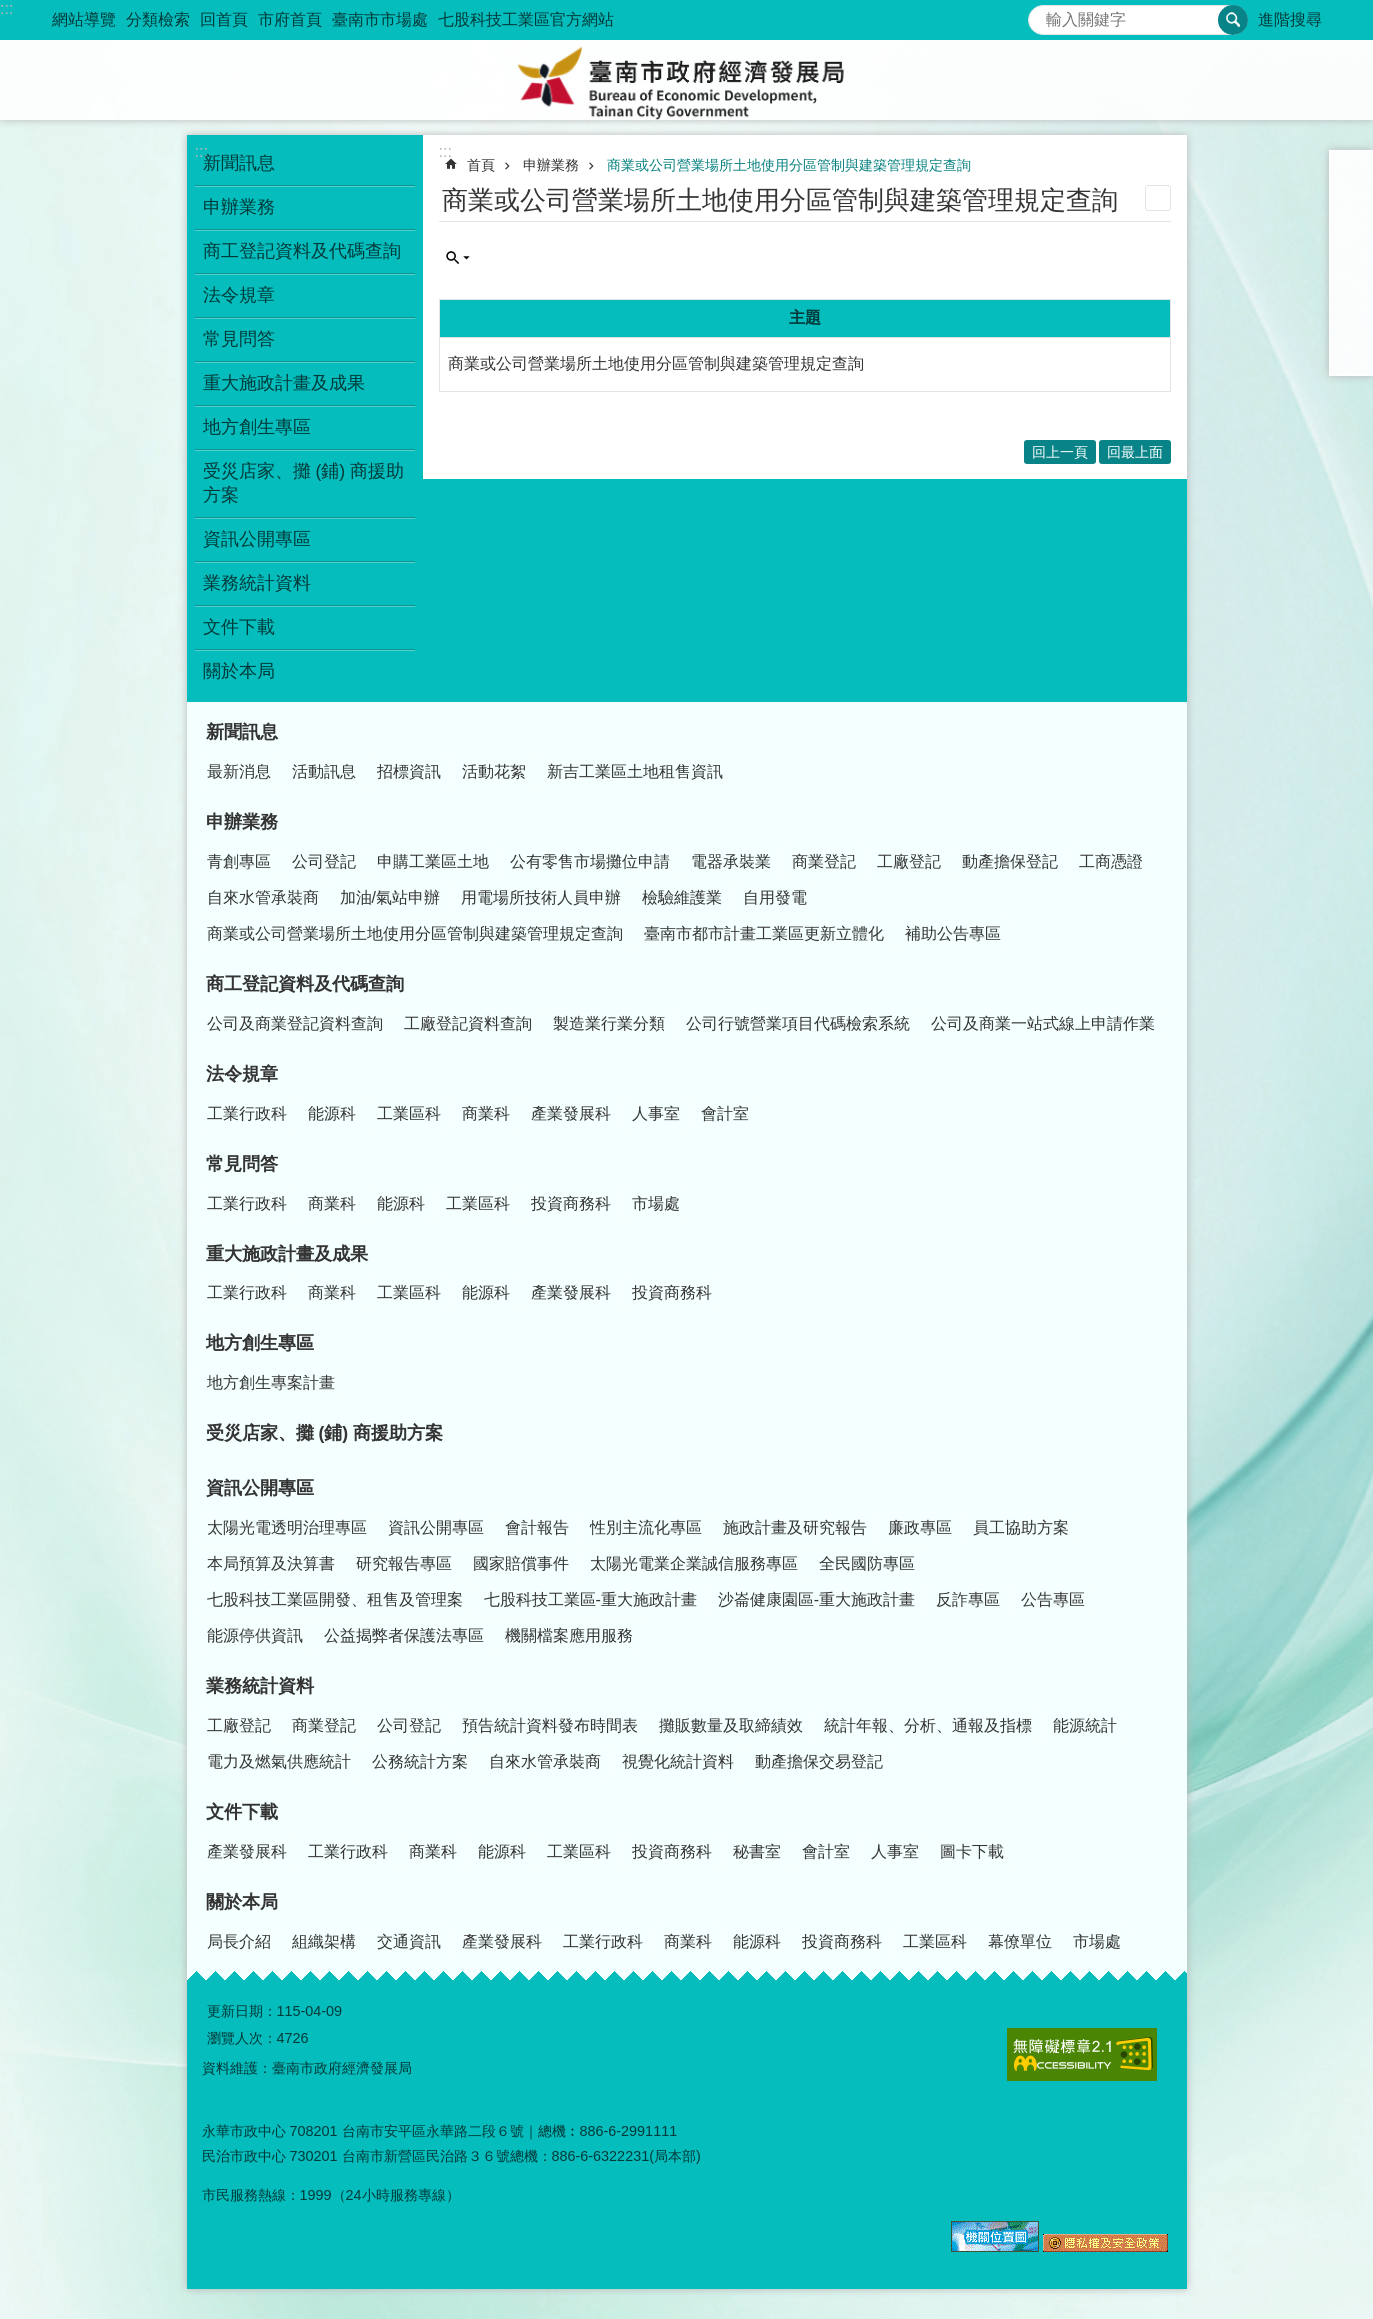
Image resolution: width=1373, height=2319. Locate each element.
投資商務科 (571, 1203)
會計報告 (537, 1527)
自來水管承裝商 (263, 897)
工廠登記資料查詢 (468, 1023)
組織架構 (324, 1941)
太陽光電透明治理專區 (287, 1527)
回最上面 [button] (1135, 452)
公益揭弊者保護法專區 (404, 1635)
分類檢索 (158, 19)
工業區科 (409, 1113)
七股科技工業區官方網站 (526, 19)
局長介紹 (239, 1941)
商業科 (486, 1113)
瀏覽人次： (242, 2038)
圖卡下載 (972, 1851)
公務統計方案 (420, 1761)
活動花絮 (494, 771)
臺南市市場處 (380, 19)
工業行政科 (247, 1113)
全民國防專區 (867, 1563)
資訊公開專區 (257, 539)
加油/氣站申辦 (390, 897)
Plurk (1351, 276)
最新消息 (239, 771)
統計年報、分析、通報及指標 (928, 1725)
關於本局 (239, 671)
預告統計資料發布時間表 (550, 1725)
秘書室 (757, 1851)
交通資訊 (409, 1941)
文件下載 (239, 627)
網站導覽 (84, 19)
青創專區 (239, 861)
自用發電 (775, 897)
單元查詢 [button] (458, 258)
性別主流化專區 (646, 1527)
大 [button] (1351, 224)
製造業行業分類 (609, 1023)
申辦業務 (239, 207)
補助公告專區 (953, 933)
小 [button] (1351, 172)
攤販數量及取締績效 (731, 1725)
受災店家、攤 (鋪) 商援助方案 (304, 483)
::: (6, 8)
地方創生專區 (257, 427)
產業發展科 (571, 1113)
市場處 (656, 1203)
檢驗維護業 (682, 897)
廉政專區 (920, 1527)
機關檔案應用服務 (569, 1635)
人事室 (656, 1113)
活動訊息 (324, 771)
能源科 (332, 1113)
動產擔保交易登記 (819, 1761)
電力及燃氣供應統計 (279, 1761)
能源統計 (1085, 1725)
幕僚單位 (1020, 1941)
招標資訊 (409, 771)
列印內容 (1158, 198)
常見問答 (239, 339)
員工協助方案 (1021, 1527)
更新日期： (242, 2011)
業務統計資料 (257, 583)
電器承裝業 (731, 861)
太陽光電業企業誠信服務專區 (694, 1563)
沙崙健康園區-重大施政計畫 (816, 1599)
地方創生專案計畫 (271, 1382)
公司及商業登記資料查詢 (295, 1023)
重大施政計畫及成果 (284, 383)
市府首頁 (290, 19)
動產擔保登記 (1010, 861)
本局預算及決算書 (271, 1563)
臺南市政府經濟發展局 (687, 80)
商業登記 (824, 861)
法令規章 (239, 295)
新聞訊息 (239, 163)
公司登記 (324, 861)
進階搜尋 (1290, 19)
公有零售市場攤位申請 (590, 861)
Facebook (1351, 250)
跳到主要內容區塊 (10, 10)
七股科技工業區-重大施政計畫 (590, 1599)
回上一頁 (1060, 452)
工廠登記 (909, 861)
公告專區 (1053, 1599)
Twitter (1351, 302)
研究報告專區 (404, 1563)
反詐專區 (968, 1599)
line (1351, 328)
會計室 (725, 1113)
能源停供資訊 (255, 1635)
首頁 (481, 165)
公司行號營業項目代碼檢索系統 (798, 1023)
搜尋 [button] (1233, 20)
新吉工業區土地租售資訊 (635, 771)
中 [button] (1351, 198)
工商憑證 (1111, 861)
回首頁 (224, 19)
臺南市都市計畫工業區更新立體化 (764, 933)
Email (1351, 354)
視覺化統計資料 (678, 1761)
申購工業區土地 (433, 861)
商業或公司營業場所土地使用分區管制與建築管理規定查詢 (789, 165)
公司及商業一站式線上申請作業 (1043, 1023)
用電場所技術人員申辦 (541, 897)
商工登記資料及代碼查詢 (302, 251)
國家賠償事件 (521, 1563)
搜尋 (1044, 14)
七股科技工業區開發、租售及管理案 (335, 1599)
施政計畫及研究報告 (795, 1527)
